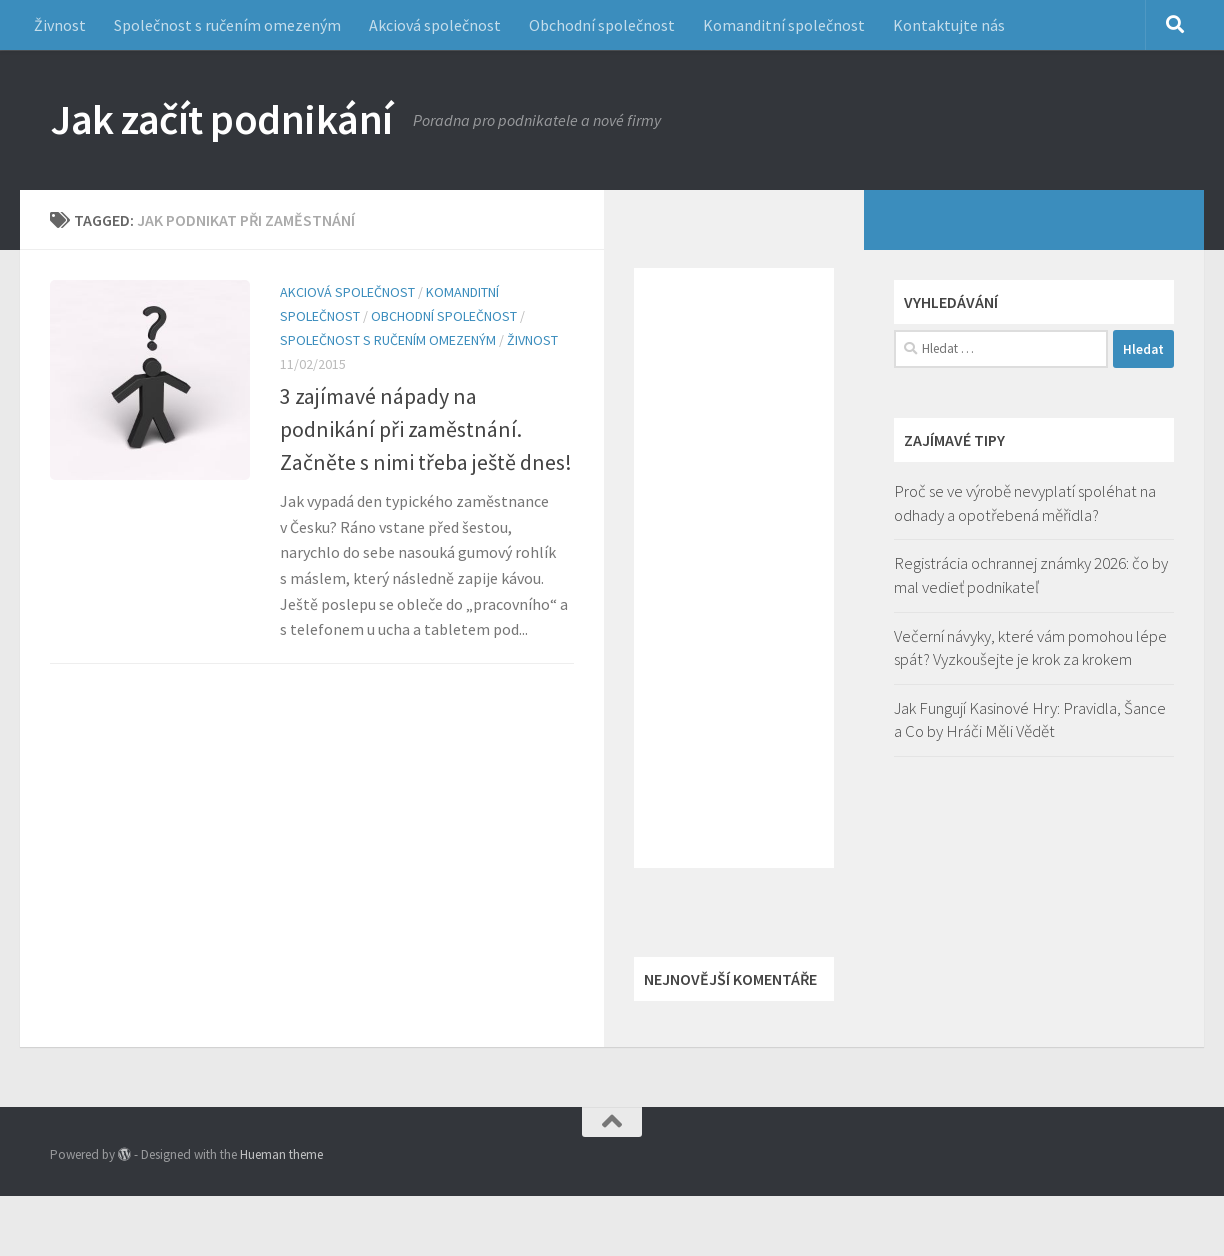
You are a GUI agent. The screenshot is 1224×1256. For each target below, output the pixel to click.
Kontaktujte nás (949, 25)
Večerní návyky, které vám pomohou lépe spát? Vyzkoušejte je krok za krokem (1030, 648)
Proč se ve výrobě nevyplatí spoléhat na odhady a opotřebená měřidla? (1025, 503)
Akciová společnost (435, 25)
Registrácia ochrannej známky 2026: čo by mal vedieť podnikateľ (1031, 575)
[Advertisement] (734, 568)
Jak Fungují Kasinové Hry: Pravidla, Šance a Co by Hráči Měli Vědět (1030, 720)
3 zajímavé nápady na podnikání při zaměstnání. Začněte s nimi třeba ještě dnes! (426, 429)
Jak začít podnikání (221, 119)
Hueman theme (281, 1154)
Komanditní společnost (784, 25)
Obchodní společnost (602, 25)
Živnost (60, 25)
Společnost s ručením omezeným (227, 25)
